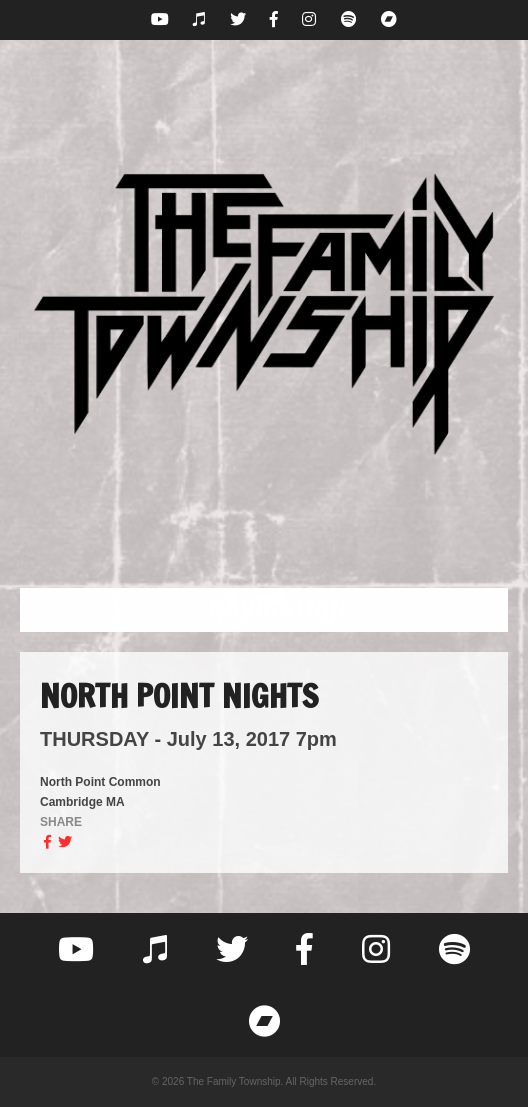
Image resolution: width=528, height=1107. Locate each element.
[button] (264, 610)
